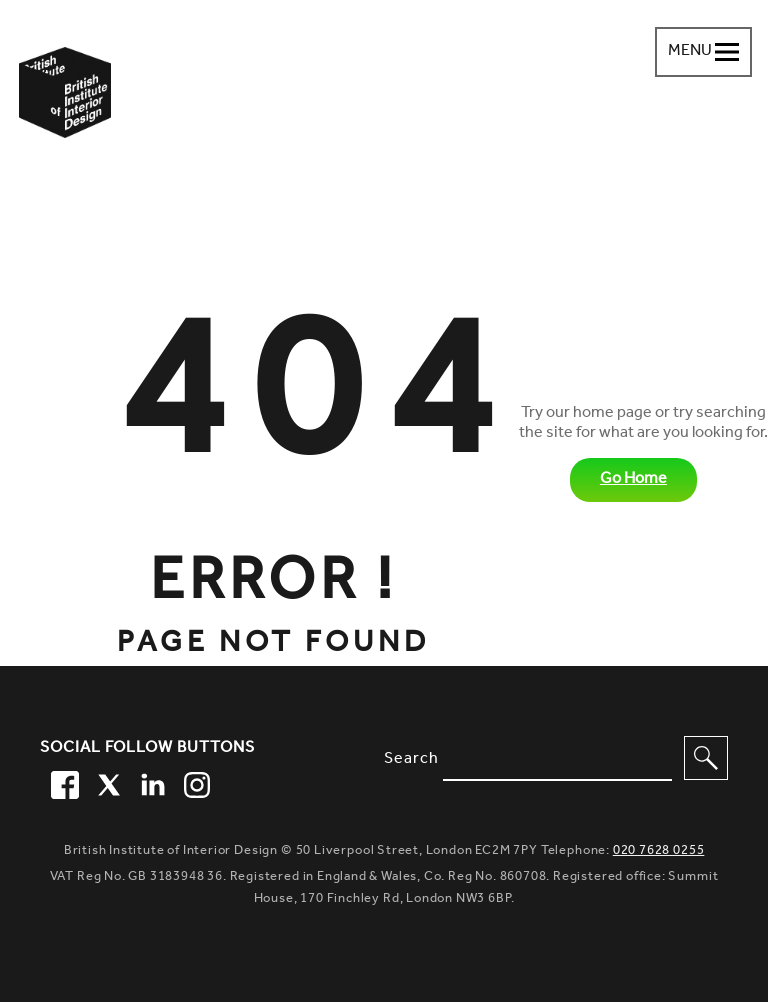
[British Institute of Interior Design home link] (65, 119)
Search (411, 760)
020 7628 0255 (659, 851)
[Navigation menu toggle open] (703, 52)
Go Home (633, 480)
